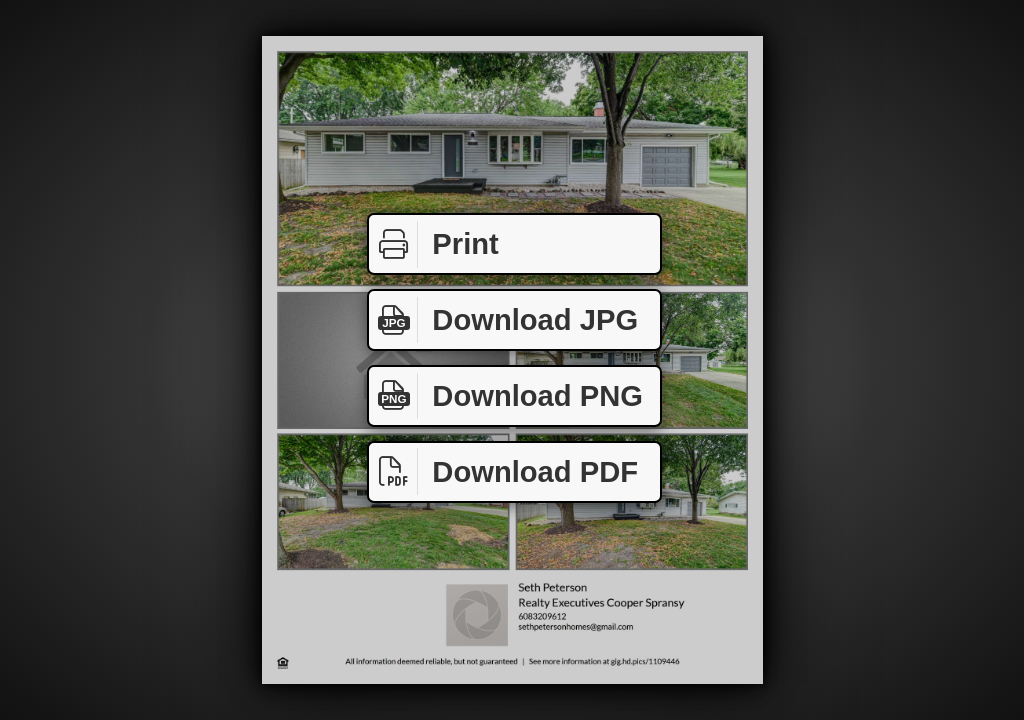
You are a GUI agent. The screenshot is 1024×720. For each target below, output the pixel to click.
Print (434, 244)
